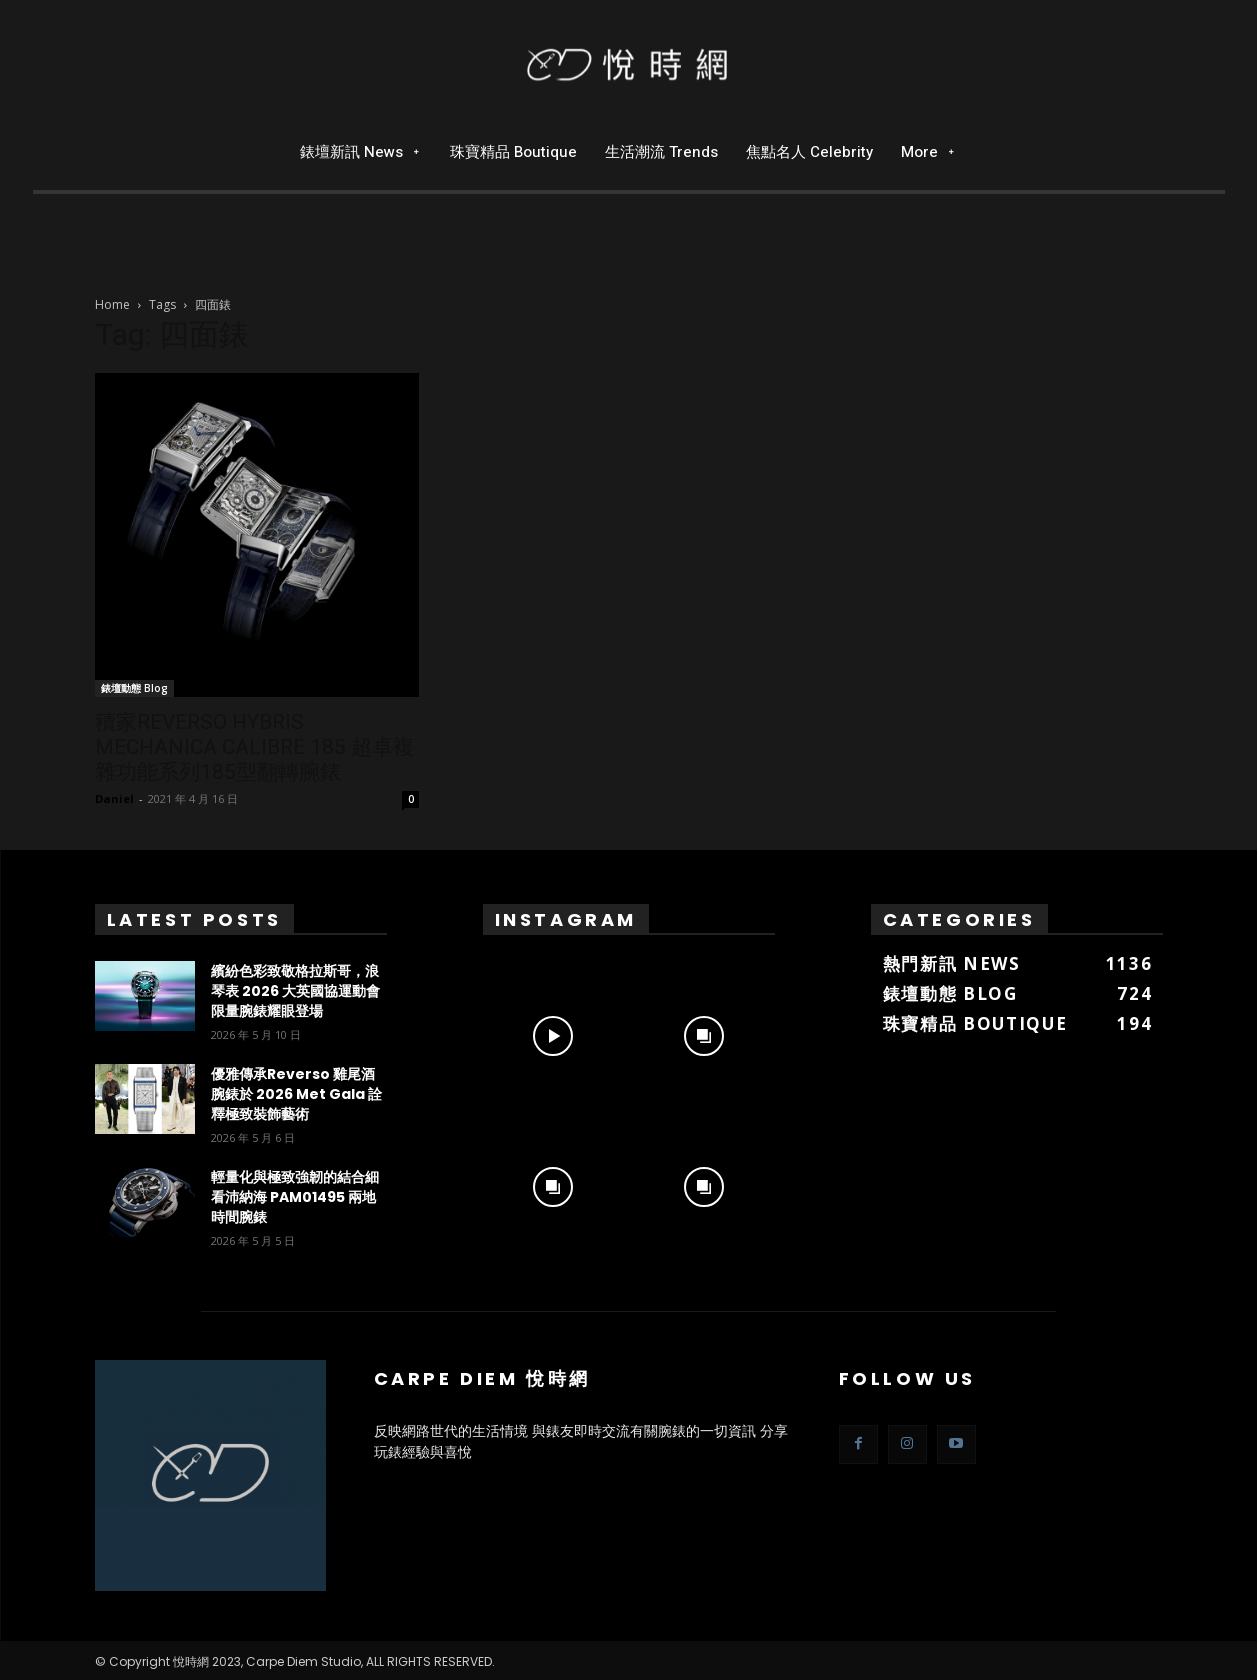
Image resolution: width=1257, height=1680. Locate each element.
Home (112, 304)
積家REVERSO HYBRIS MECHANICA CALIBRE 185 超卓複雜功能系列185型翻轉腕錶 (254, 747)
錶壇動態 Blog (134, 688)
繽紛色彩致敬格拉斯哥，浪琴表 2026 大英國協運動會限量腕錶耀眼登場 (295, 991)
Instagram (566, 919)
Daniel (114, 798)
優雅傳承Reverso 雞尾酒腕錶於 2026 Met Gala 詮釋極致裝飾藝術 (296, 1094)
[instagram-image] (553, 1031)
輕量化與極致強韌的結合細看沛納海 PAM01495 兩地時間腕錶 (295, 1197)
